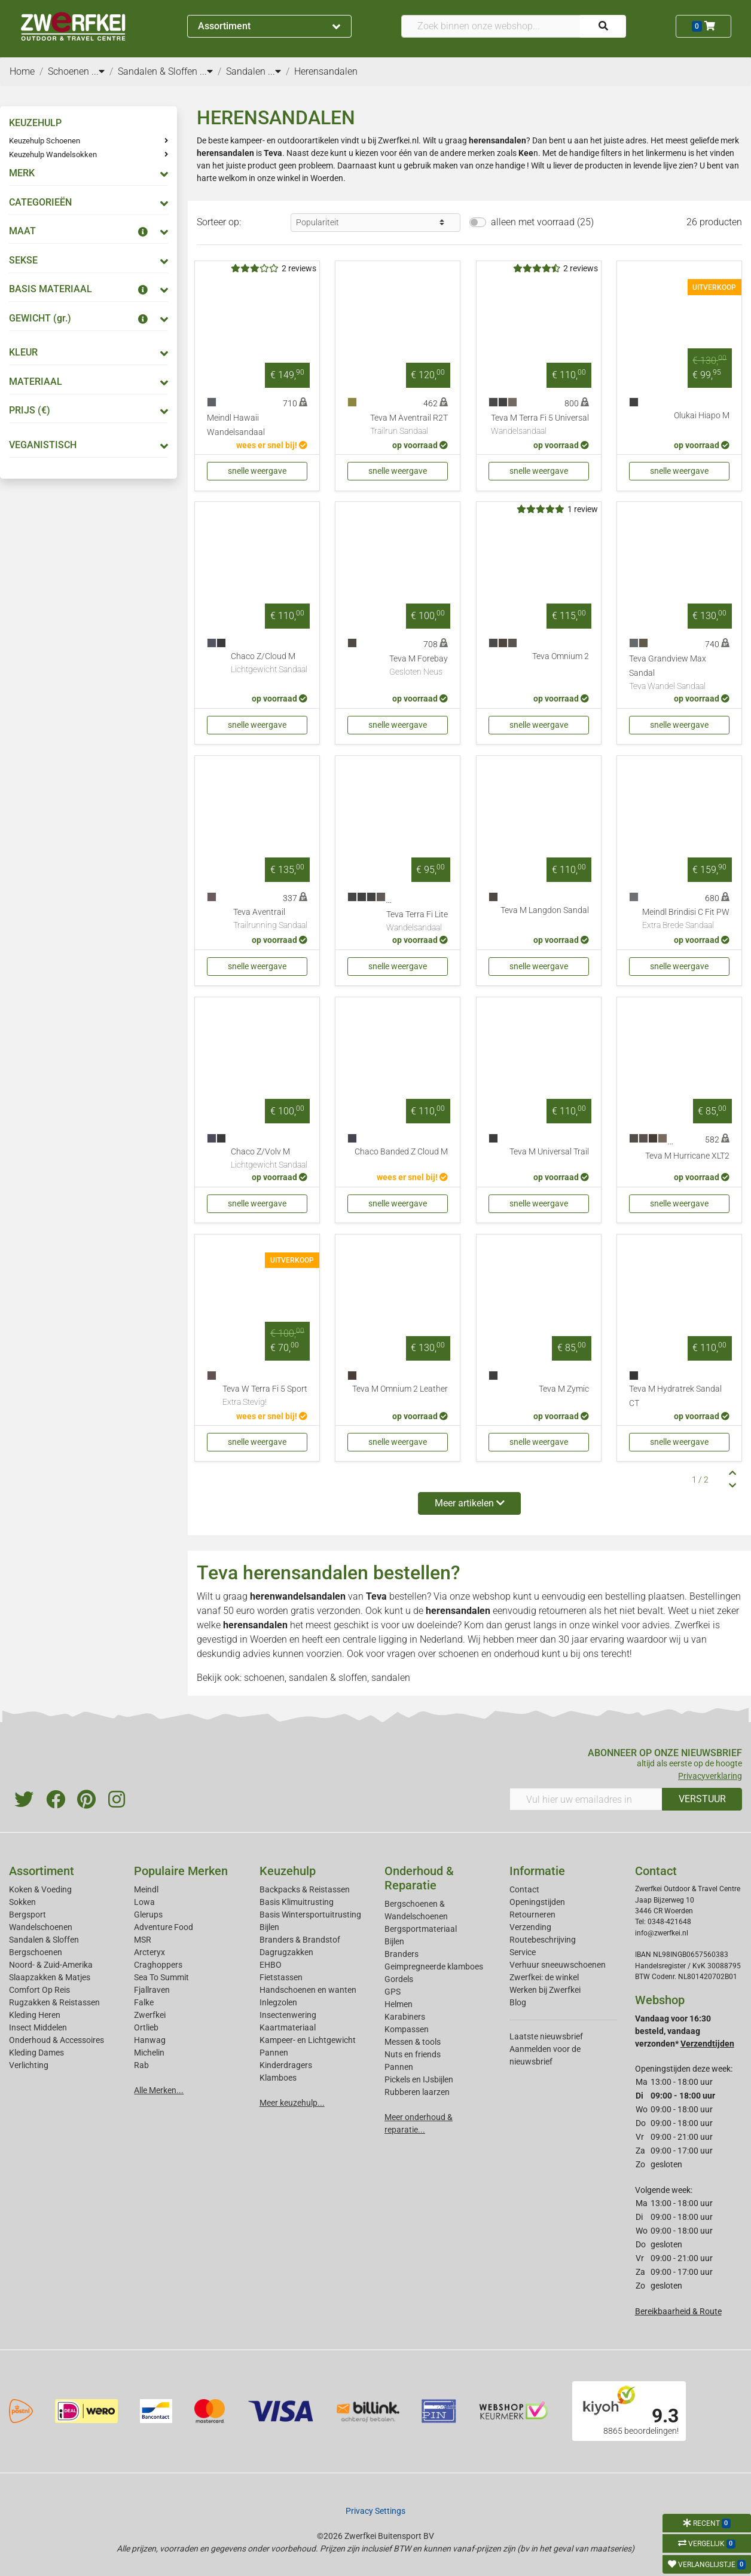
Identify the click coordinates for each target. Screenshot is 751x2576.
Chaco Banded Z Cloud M (401, 1152)
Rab (141, 2065)
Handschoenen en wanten (308, 1990)
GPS (392, 1991)
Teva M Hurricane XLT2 (687, 1156)
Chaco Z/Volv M (269, 1159)
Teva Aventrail (270, 919)
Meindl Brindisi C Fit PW (685, 919)
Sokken (22, 1902)
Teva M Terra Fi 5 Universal (540, 425)
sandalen (390, 1677)
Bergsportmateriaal (420, 1929)
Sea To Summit (161, 1977)
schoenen (458, 1653)
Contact (524, 1889)
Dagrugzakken (286, 1952)
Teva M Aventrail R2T (409, 425)
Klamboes (278, 2077)
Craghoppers (158, 1964)
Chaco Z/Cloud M (269, 663)
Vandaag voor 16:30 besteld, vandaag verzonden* (684, 2031)
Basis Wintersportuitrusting (310, 1914)
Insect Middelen (38, 2027)
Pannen (398, 2067)
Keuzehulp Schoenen (44, 140)
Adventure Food (163, 1927)
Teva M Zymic (564, 1389)
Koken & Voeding (40, 1889)
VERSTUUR (702, 1799)
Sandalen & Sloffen (44, 1939)
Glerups (148, 1914)
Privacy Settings (375, 2511)
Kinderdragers (286, 2065)
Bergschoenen (35, 1952)
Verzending (530, 1927)
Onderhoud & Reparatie (419, 1878)
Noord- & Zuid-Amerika (51, 1964)
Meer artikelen (470, 1503)
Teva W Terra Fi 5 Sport (264, 1396)
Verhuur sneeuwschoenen (557, 1964)
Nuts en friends (412, 2054)
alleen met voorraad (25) (542, 222)
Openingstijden (537, 1902)
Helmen (398, 2004)
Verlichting (28, 2065)
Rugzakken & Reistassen (54, 2002)
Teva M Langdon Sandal (544, 910)
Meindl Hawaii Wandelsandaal (236, 425)
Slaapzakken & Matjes (49, 1977)
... (98, 71)
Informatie (537, 1871)
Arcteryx (149, 1952)
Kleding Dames (36, 2052)
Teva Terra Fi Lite (417, 922)
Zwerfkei (150, 2015)
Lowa (144, 1902)
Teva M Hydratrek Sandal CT (675, 1396)
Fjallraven (152, 1990)
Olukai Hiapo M (701, 416)
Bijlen (269, 1927)
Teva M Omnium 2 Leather (400, 1389)
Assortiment (269, 26)
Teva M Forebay (418, 666)
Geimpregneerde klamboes (433, 1966)
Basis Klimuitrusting (297, 1902)
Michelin (149, 2052)
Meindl (146, 1889)
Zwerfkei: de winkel (544, 1977)
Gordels (398, 1979)
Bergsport (27, 1914)
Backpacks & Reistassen (305, 1889)
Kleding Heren (34, 2015)
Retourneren (532, 1914)
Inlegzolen (278, 2002)
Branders (401, 1954)
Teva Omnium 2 (560, 656)
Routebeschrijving (542, 1939)
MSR (142, 1939)
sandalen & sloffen (328, 1677)
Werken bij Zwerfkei (545, 1990)
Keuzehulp (288, 1871)
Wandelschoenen (40, 1927)
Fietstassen (281, 1977)
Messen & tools (412, 2042)
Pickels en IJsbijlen (418, 2079)
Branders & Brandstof (300, 1939)
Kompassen (406, 2029)
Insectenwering (288, 2015)
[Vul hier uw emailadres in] (586, 1799)
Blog (517, 2002)
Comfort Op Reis (39, 1990)
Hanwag (150, 2040)
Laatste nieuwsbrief (546, 2036)
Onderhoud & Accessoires (56, 2040)
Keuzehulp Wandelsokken (53, 154)
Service (522, 1952)
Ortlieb (146, 2027)
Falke (144, 2002)
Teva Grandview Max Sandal (679, 673)
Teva (376, 1596)
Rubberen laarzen (417, 2092)
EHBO (271, 1964)
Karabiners (404, 2016)
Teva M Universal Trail (549, 1152)
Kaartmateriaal (288, 2027)
